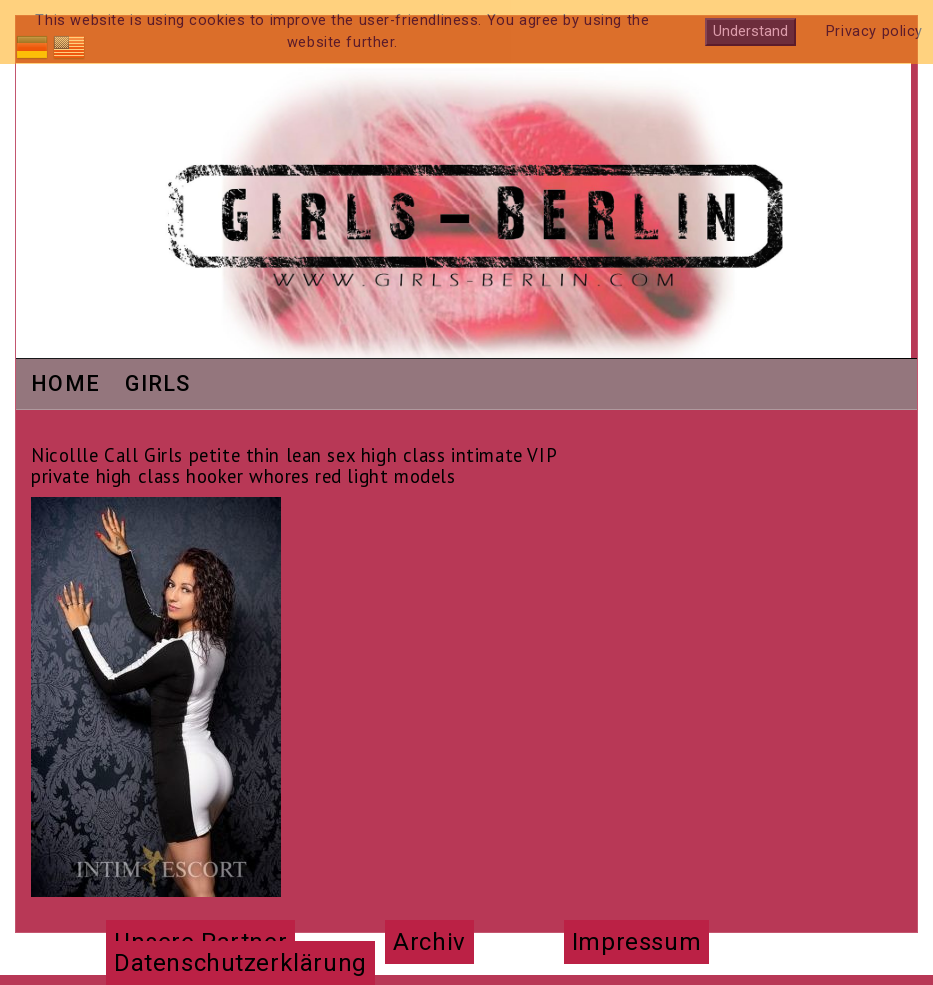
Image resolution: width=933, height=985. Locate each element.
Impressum (636, 942)
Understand (750, 31)
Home (65, 385)
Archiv (429, 942)
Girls (158, 385)
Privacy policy (874, 31)
